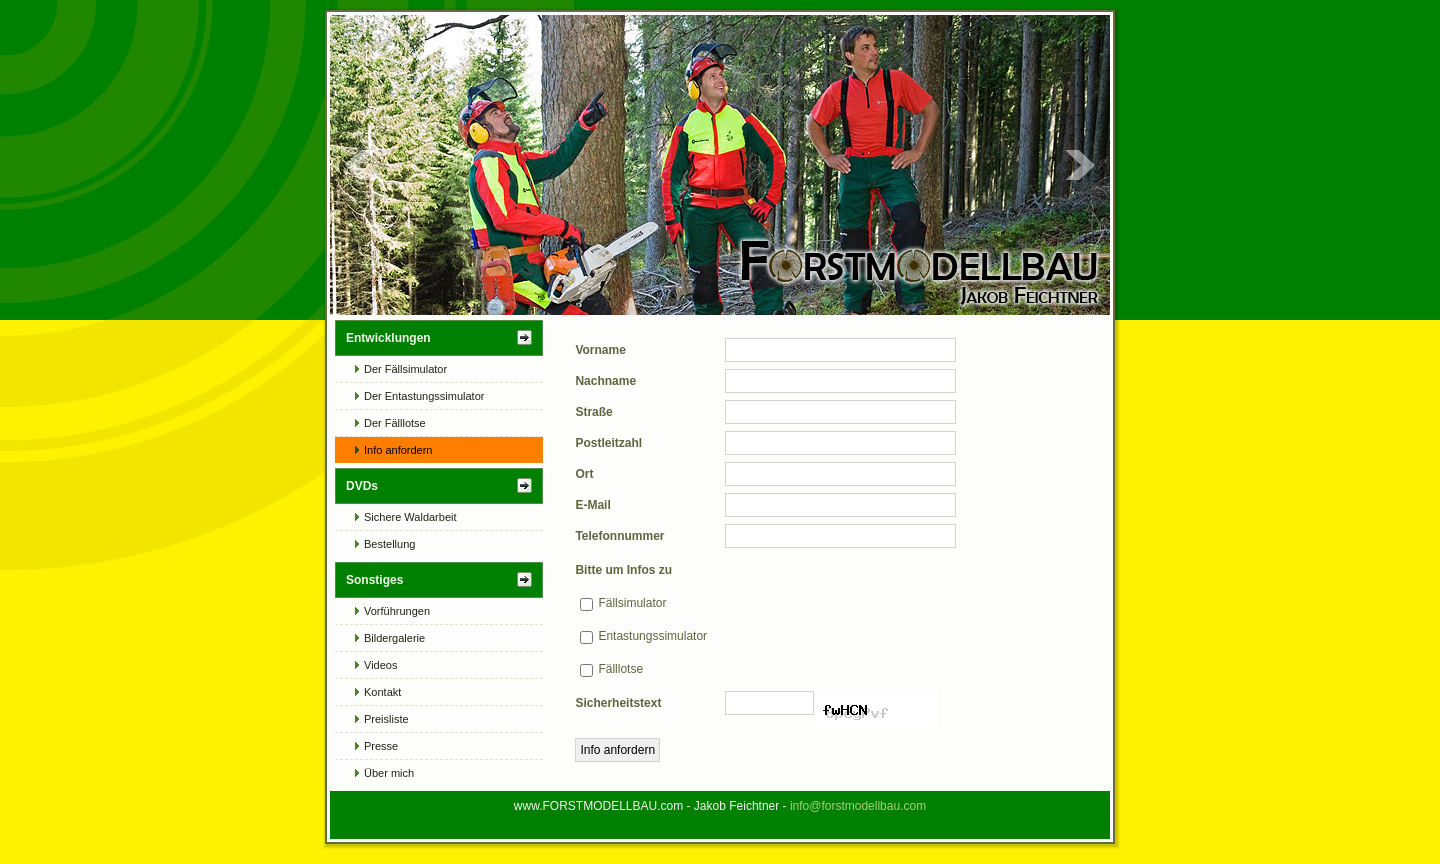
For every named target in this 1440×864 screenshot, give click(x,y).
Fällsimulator (632, 603)
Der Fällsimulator (405, 369)
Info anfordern (398, 450)
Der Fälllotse (395, 423)
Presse (381, 746)
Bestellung (389, 544)
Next (1080, 165)
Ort (584, 474)
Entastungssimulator (652, 636)
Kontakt (382, 692)
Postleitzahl (608, 443)
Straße (593, 412)
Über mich (389, 773)
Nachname (605, 381)
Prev (360, 165)
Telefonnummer (619, 536)
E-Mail (592, 505)
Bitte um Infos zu (623, 570)
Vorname (600, 350)
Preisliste (386, 719)
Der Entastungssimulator (424, 396)
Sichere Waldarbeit (410, 517)
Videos (380, 665)
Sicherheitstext (618, 703)
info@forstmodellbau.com (858, 806)
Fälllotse (620, 669)
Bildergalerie (394, 638)
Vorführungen (397, 611)
